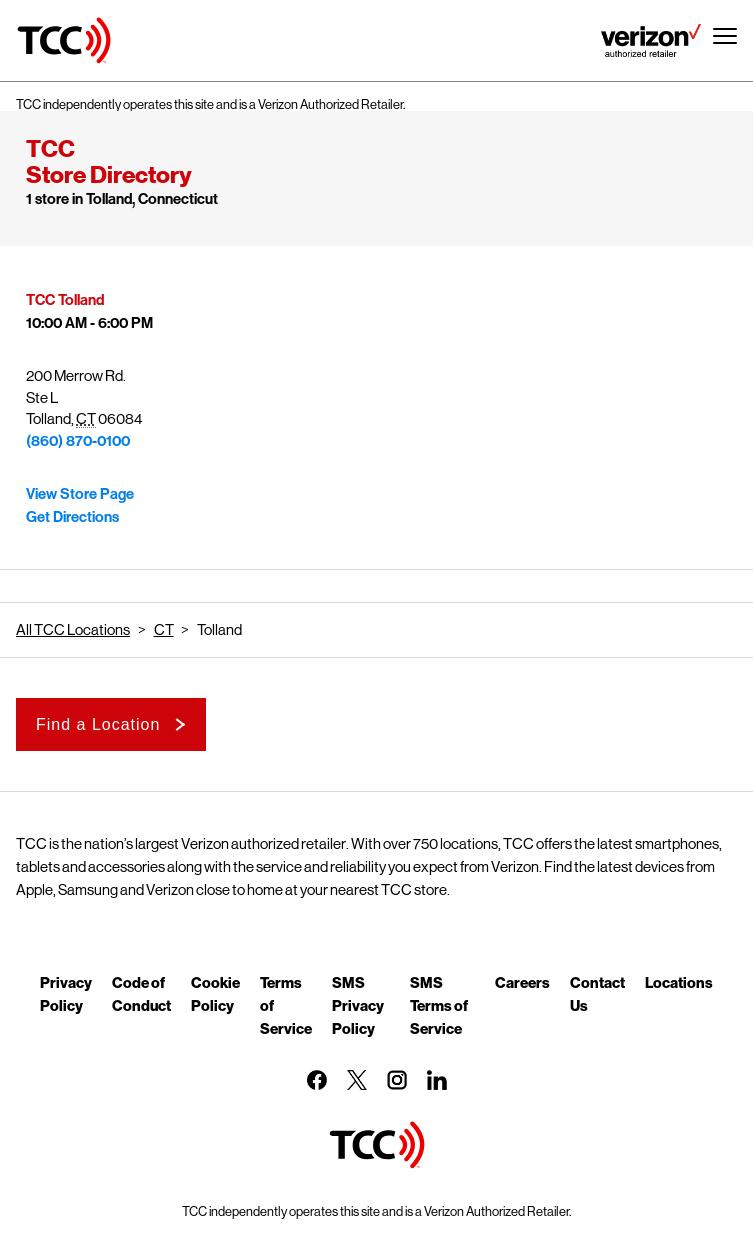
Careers (522, 982)
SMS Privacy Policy (358, 1005)
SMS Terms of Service (439, 1005)
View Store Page (80, 494)
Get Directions (72, 517)
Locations (679, 982)
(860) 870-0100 (78, 441)
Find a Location (98, 724)
